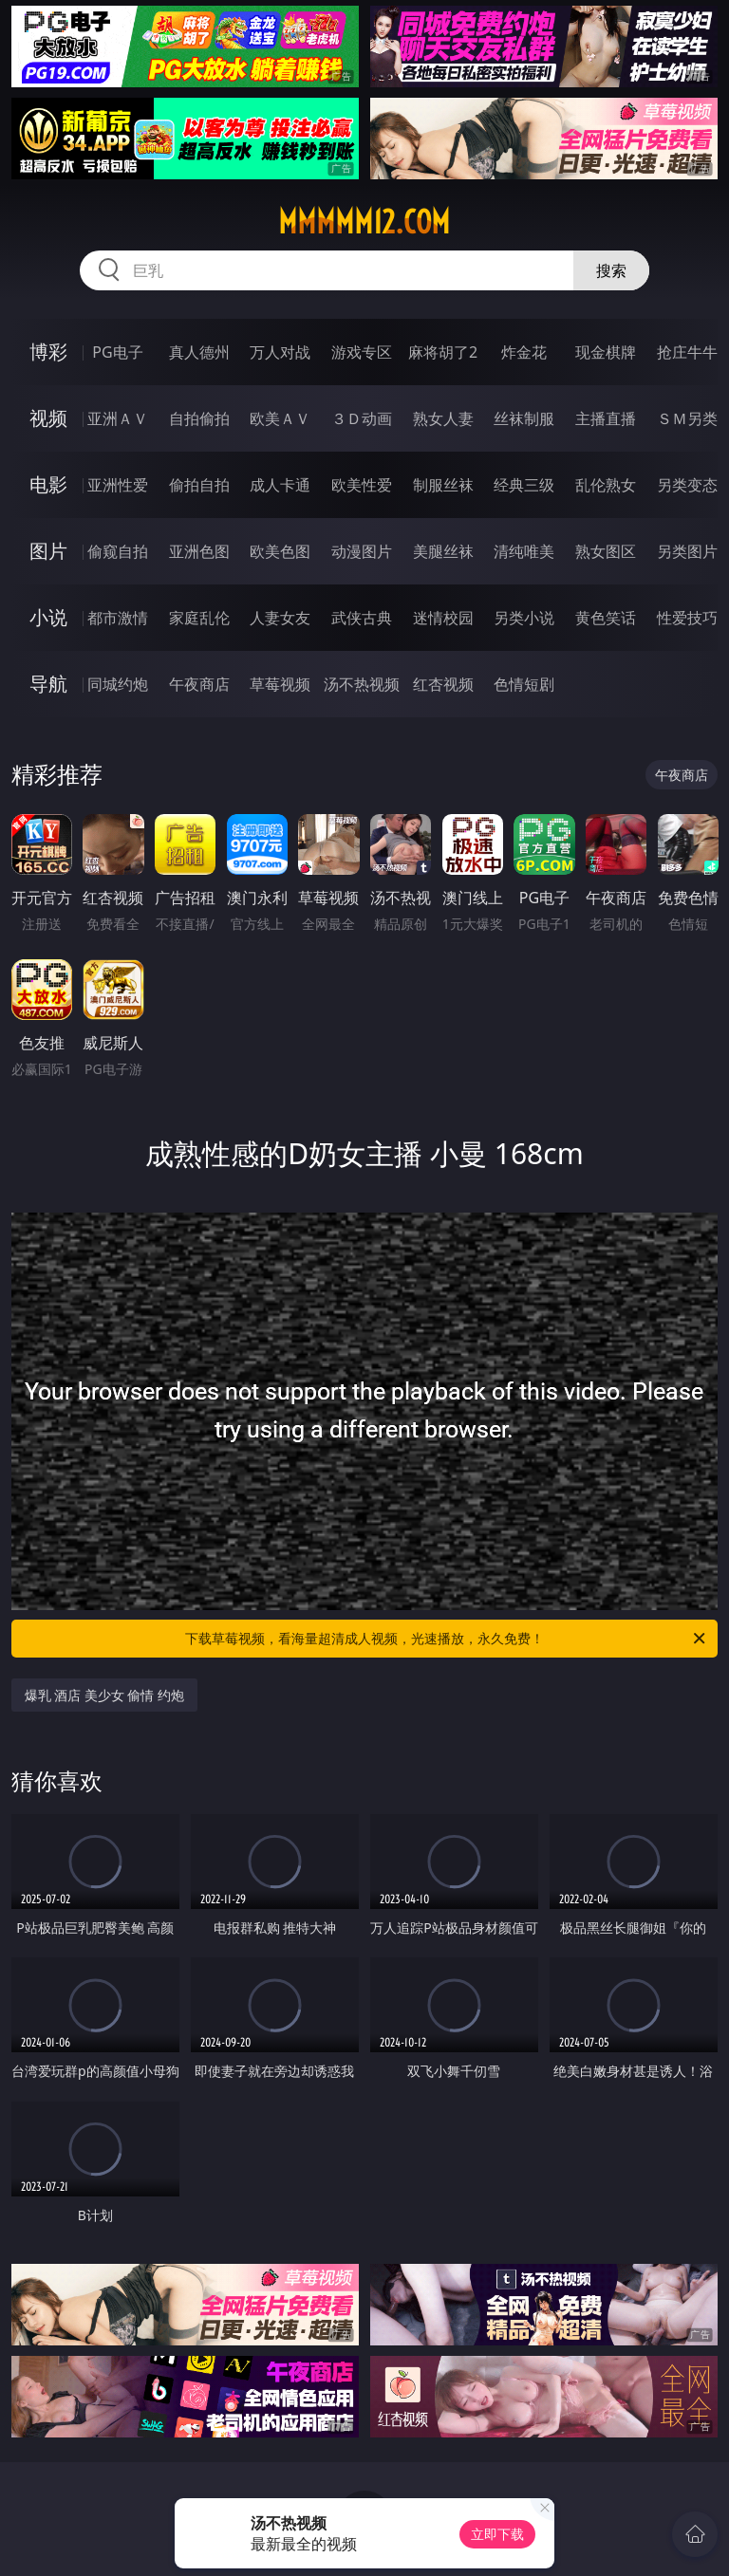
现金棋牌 (605, 352)
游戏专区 (361, 352)
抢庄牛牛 (687, 352)
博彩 (48, 351)
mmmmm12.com (364, 222)
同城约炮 (117, 684)
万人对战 (280, 352)
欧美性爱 (361, 484)
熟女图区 (605, 551)
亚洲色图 (199, 551)
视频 (48, 418)
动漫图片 (361, 551)
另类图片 (687, 551)
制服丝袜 (443, 484)
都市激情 (117, 617)
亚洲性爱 (117, 484)
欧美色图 (280, 551)
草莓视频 (280, 684)
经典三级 (524, 484)
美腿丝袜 (443, 551)
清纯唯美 (524, 551)
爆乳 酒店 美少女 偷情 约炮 (105, 1695)
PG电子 (117, 352)
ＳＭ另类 (687, 418)
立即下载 (497, 2534)
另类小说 (524, 617)
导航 (48, 683)
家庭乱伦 (199, 617)
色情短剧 (524, 684)
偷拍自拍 (199, 484)
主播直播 (605, 418)
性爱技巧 (687, 617)
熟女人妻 (443, 418)
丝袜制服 (524, 418)
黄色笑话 (605, 617)
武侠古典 (361, 617)
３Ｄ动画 (361, 418)
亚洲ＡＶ (117, 418)
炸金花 (524, 352)
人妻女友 (280, 617)
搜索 (611, 270)
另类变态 (687, 484)
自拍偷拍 (199, 418)
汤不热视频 (362, 684)
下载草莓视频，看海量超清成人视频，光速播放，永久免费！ (446, 1638)
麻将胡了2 (442, 352)
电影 (48, 484)
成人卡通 (280, 484)
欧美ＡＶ (280, 418)
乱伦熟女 (605, 484)
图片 (48, 551)
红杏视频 (443, 684)
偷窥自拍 (117, 551)
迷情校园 (443, 617)
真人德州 (199, 352)
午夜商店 (199, 684)
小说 (48, 617)
